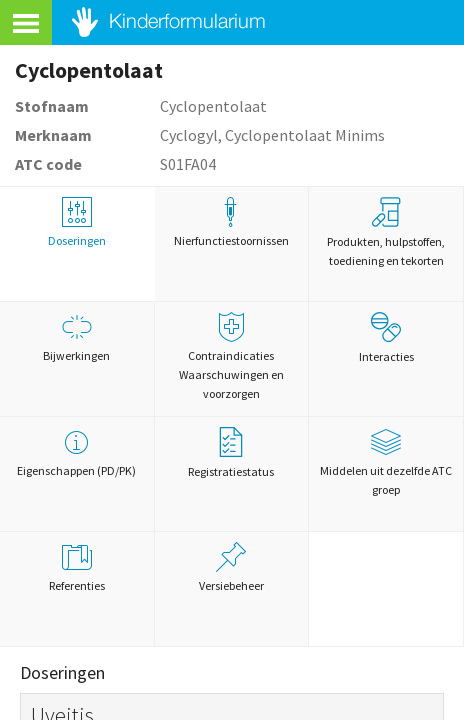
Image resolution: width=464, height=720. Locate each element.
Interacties (386, 338)
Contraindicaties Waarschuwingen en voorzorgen (232, 356)
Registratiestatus (231, 453)
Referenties (77, 567)
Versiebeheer (232, 567)
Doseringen (77, 222)
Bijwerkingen (77, 337)
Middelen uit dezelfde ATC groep (386, 462)
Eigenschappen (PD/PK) (77, 452)
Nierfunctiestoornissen (232, 222)
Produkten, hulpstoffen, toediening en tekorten (386, 232)
